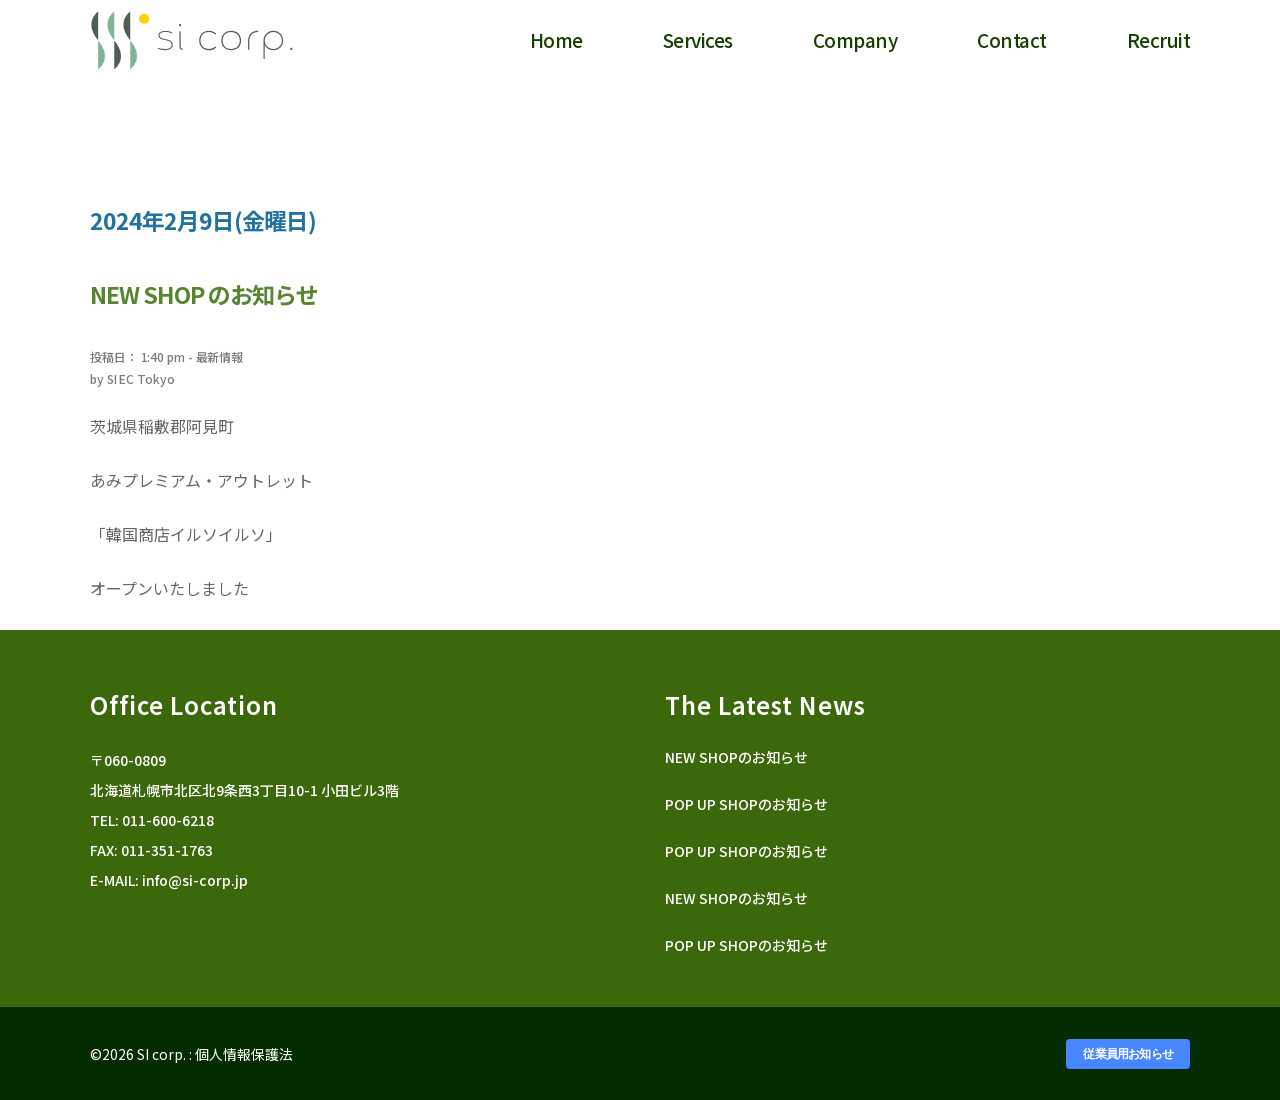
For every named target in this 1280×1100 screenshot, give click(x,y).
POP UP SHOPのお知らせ (746, 804)
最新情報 (220, 356)
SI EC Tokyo (141, 378)
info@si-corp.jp (195, 880)
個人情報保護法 (244, 1054)
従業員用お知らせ (1128, 1054)
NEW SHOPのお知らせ (736, 757)
